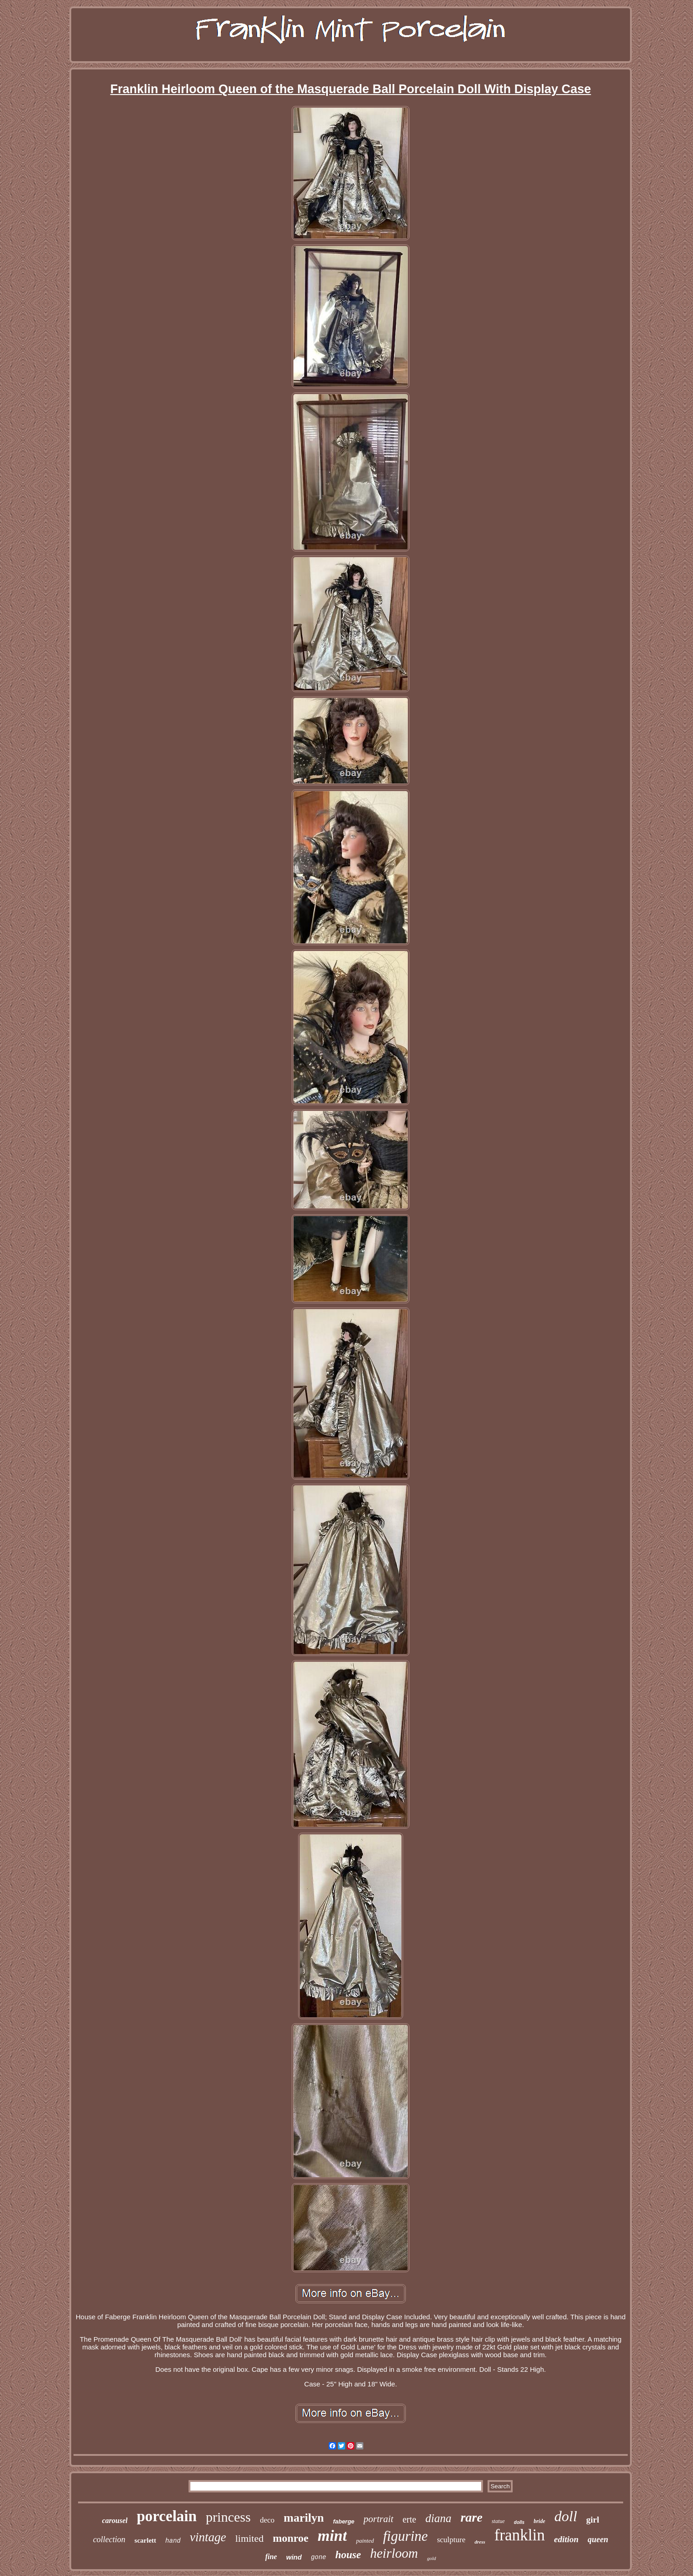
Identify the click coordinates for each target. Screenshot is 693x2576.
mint (332, 2535)
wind (294, 2557)
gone (318, 2557)
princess (228, 2516)
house (348, 2554)
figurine (405, 2536)
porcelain (166, 2516)
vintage (208, 2537)
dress (479, 2541)
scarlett (145, 2540)
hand (173, 2540)
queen (598, 2539)
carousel (114, 2520)
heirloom (394, 2553)
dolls (519, 2522)
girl (592, 2519)
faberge (343, 2521)
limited (249, 2538)
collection (109, 2539)
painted (365, 2540)
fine (271, 2556)
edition (566, 2539)
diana (438, 2518)
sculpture (451, 2539)
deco (267, 2520)
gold (431, 2558)
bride (539, 2521)
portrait (378, 2518)
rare (472, 2517)
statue (498, 2521)
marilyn (304, 2517)
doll (565, 2516)
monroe (291, 2538)
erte (409, 2519)
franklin (519, 2535)
